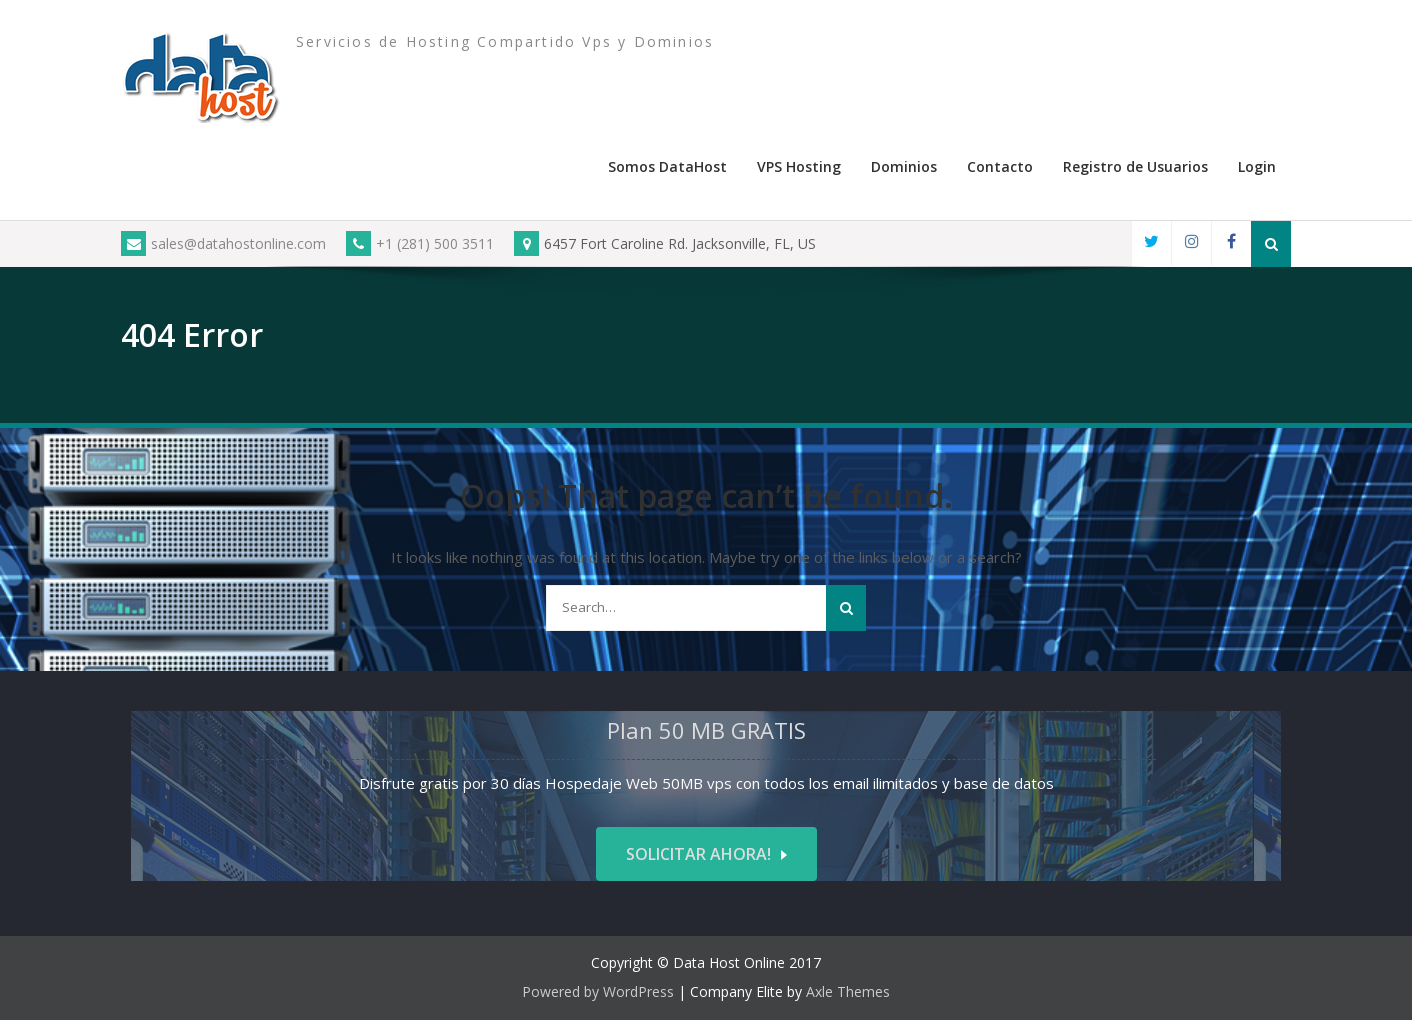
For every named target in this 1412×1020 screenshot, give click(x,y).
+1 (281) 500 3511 (420, 243)
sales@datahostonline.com (223, 243)
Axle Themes (848, 991)
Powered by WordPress (598, 991)
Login (1257, 166)
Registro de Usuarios (1135, 166)
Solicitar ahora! (698, 854)
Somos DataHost (667, 166)
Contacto (1000, 166)
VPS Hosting (799, 166)
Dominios (904, 166)
